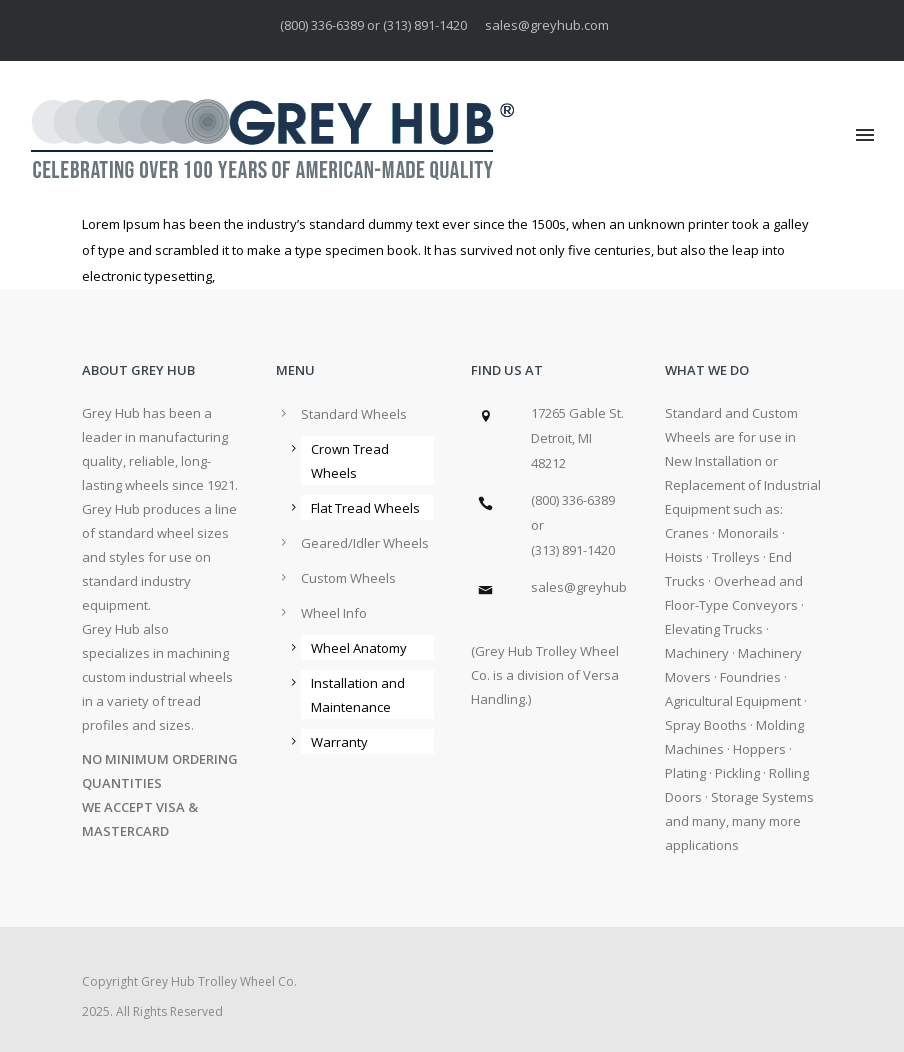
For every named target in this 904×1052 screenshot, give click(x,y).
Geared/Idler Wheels (365, 543)
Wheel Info (334, 613)
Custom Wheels (348, 578)
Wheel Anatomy (359, 648)
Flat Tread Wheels (365, 508)
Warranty (339, 742)
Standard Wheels (354, 414)
